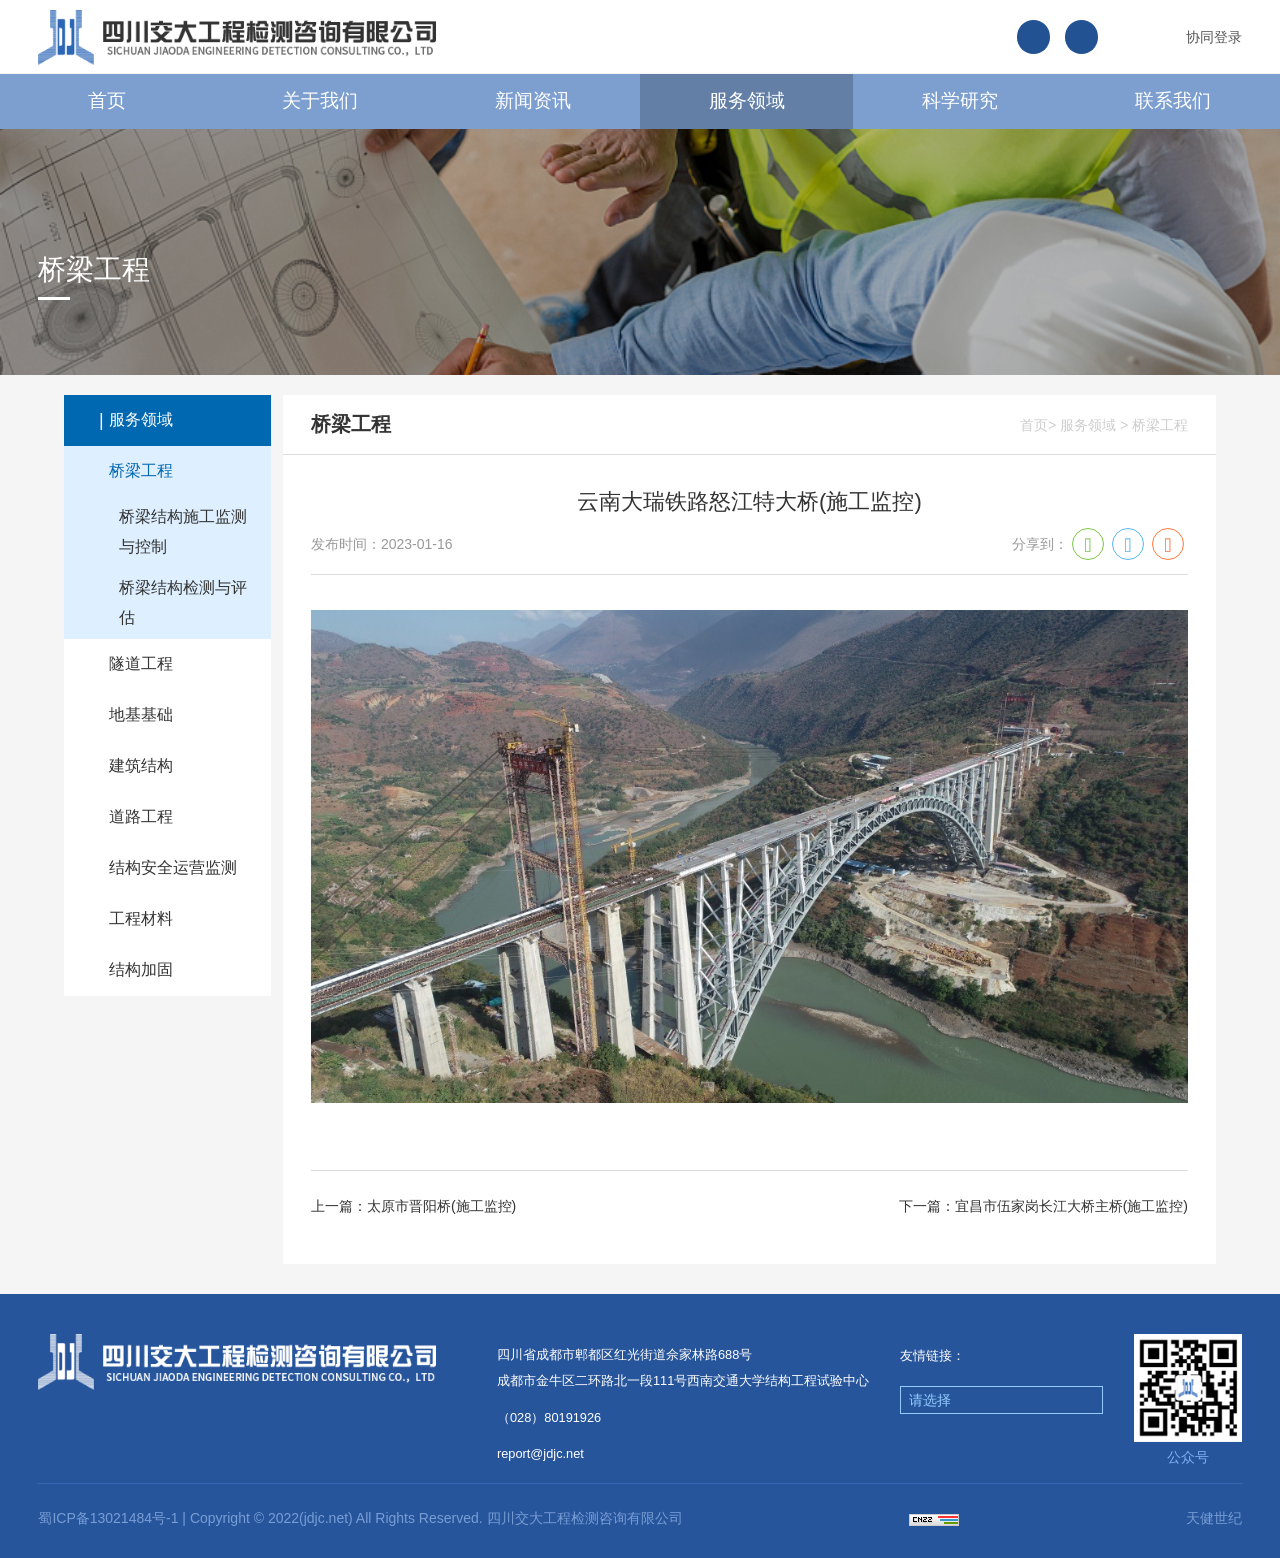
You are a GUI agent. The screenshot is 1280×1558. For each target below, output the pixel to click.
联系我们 (1173, 100)
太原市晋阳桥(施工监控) (441, 1206)
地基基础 (141, 714)
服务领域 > (1094, 425)
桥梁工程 (141, 470)
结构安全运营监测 (173, 867)
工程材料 (141, 918)
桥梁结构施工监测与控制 (183, 531)
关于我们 (320, 100)
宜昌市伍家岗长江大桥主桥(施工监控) (1071, 1206)
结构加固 (141, 969)
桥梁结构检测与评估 (183, 602)
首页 (107, 100)
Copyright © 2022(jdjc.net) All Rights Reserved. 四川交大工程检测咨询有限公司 (436, 1518)
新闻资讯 (533, 100)
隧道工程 (141, 663)
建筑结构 (141, 765)
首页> (1038, 425)
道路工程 (141, 816)
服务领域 (747, 100)
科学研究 (960, 100)
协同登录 (1214, 37)
